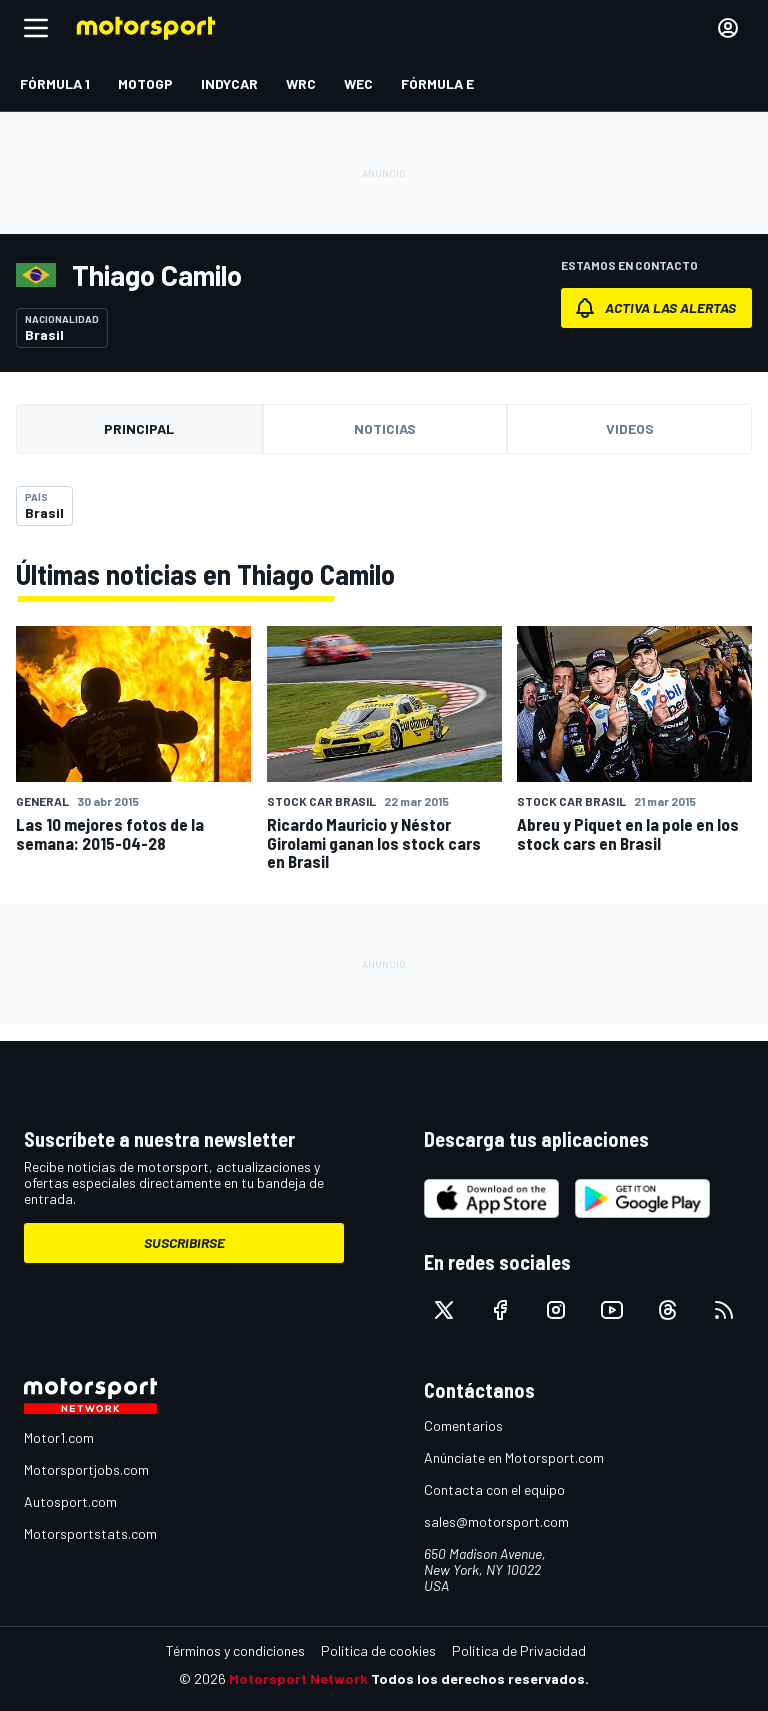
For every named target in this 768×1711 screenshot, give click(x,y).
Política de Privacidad (519, 1650)
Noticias (385, 428)
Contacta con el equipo (494, 1489)
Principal (139, 428)
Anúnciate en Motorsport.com (514, 1457)
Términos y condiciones (235, 1650)
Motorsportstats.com (90, 1533)
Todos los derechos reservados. (480, 1678)
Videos (630, 428)
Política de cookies (378, 1650)
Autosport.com (70, 1501)
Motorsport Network (298, 1678)
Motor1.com (59, 1437)
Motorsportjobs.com (86, 1469)
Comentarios (463, 1425)
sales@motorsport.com (496, 1521)
